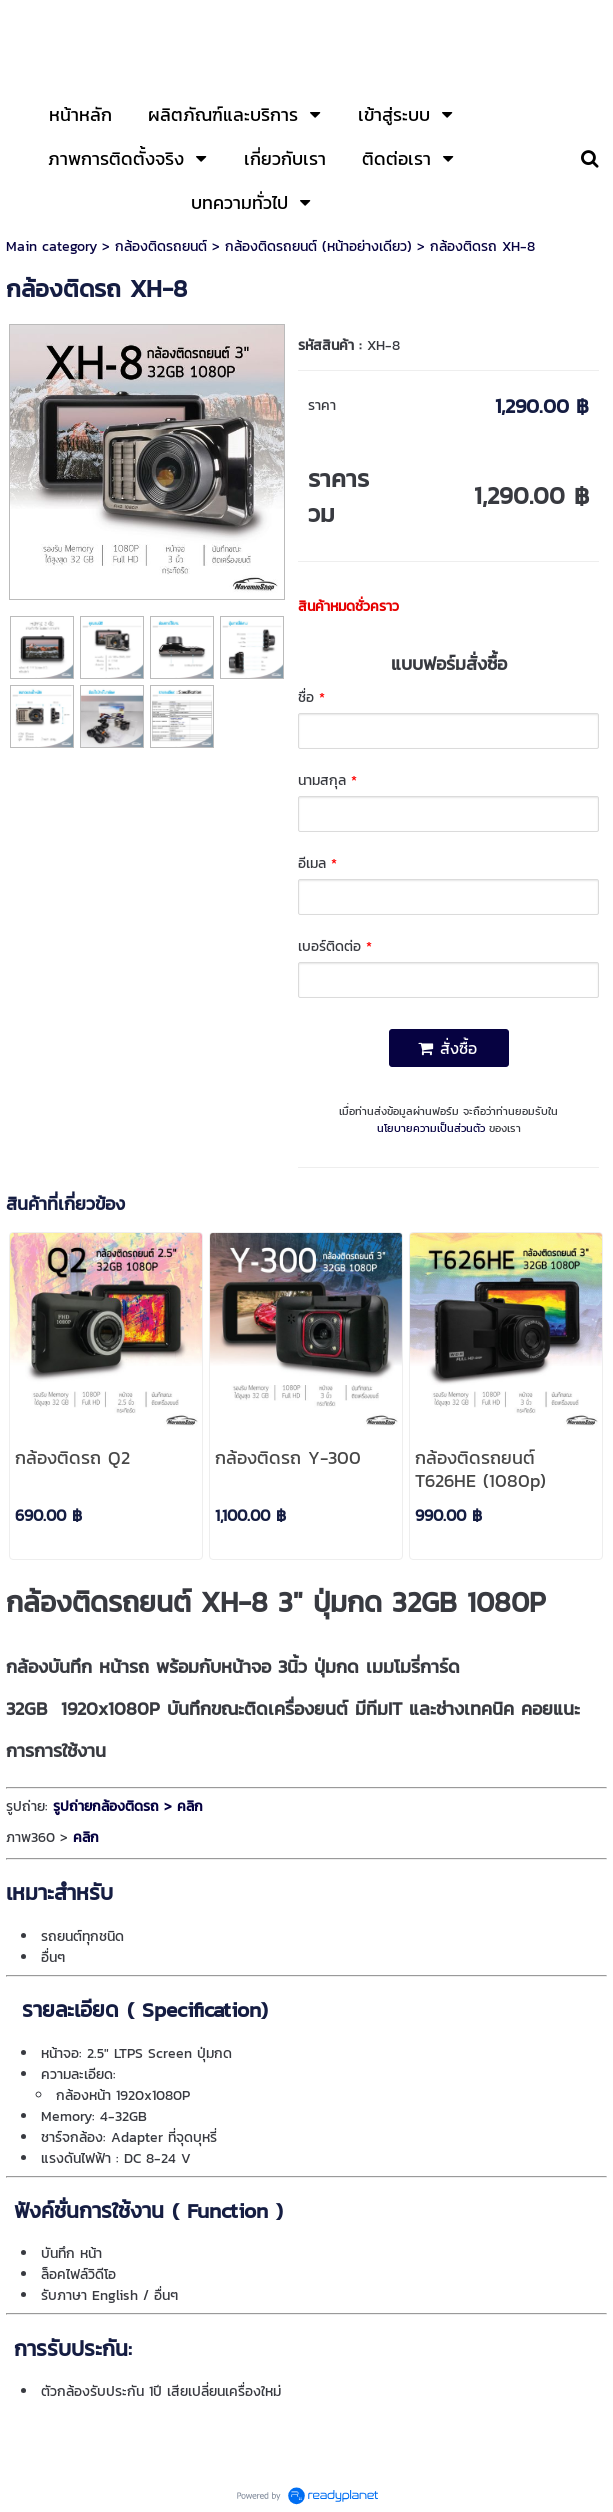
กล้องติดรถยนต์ (161, 246)
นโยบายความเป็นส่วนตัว (431, 1128)
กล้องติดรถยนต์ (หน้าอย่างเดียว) (318, 246)
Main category (51, 246)
